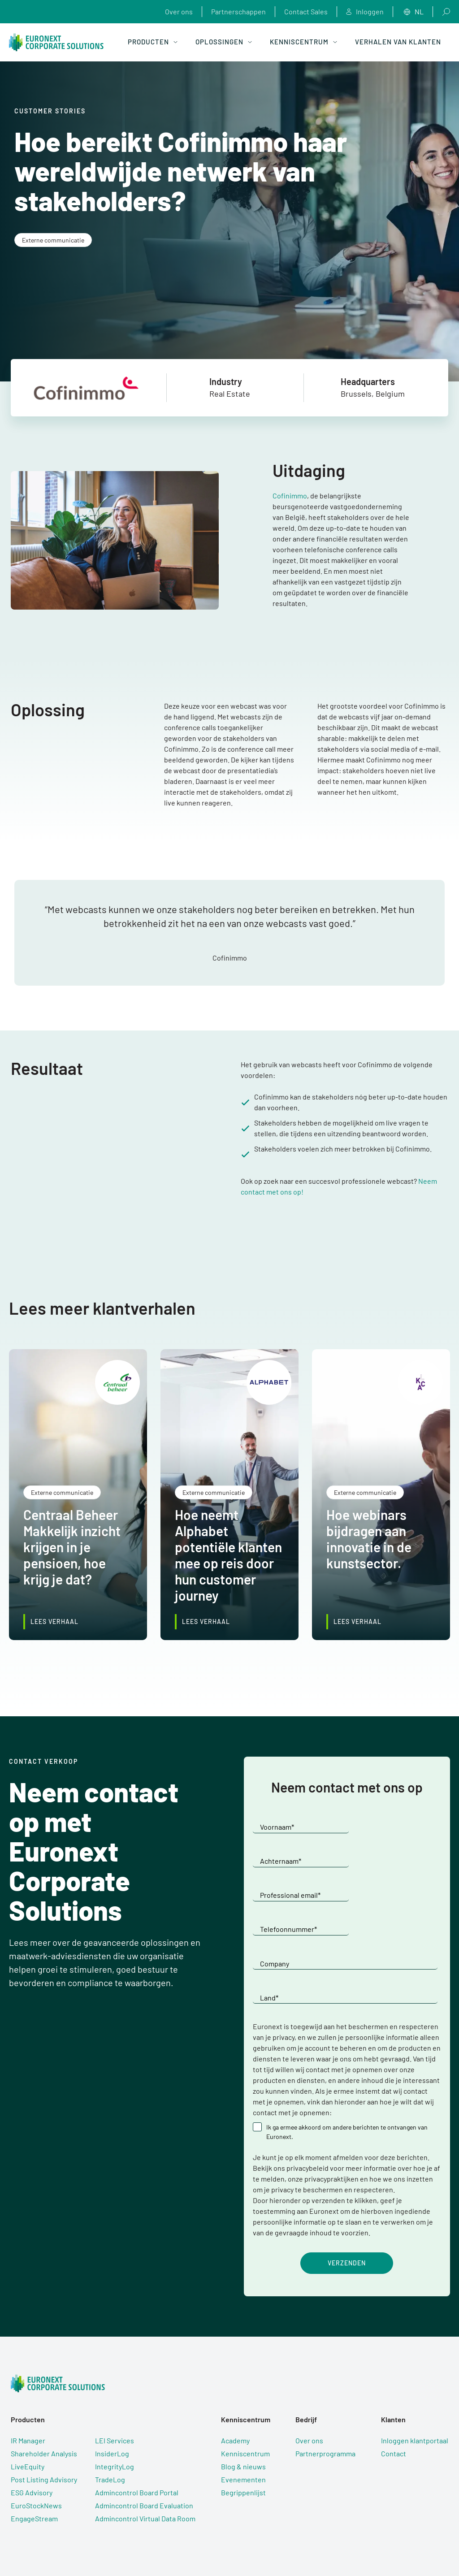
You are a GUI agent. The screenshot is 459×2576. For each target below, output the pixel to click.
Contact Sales (306, 11)
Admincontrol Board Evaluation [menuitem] (144, 2438)
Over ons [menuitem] (309, 2373)
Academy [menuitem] (235, 2373)
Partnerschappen (238, 11)
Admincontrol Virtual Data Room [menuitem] (145, 2451)
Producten (153, 42)
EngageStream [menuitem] (34, 2451)
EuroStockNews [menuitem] (36, 2438)
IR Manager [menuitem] (28, 2373)
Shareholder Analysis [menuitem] (44, 2386)
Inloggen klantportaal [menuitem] (414, 2373)
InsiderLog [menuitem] (112, 2386)
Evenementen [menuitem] (243, 2412)
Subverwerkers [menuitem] (269, 2540)
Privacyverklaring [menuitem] (217, 2540)
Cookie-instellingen (315, 2545)
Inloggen (365, 11)
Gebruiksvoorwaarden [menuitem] (154, 2540)
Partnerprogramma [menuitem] (325, 2386)
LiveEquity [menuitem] (27, 2399)
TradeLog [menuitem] (110, 2412)
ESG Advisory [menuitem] (31, 2425)
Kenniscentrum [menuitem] (245, 2386)
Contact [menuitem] (393, 2386)
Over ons (179, 11)
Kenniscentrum (303, 42)
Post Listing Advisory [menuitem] (44, 2412)
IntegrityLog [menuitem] (114, 2399)
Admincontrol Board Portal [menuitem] (136, 2425)
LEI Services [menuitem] (114, 2373)
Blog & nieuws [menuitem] (243, 2399)
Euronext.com (371, 2545)
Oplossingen (223, 42)
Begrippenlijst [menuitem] (243, 2425)
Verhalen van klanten (398, 42)
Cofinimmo (290, 495)
